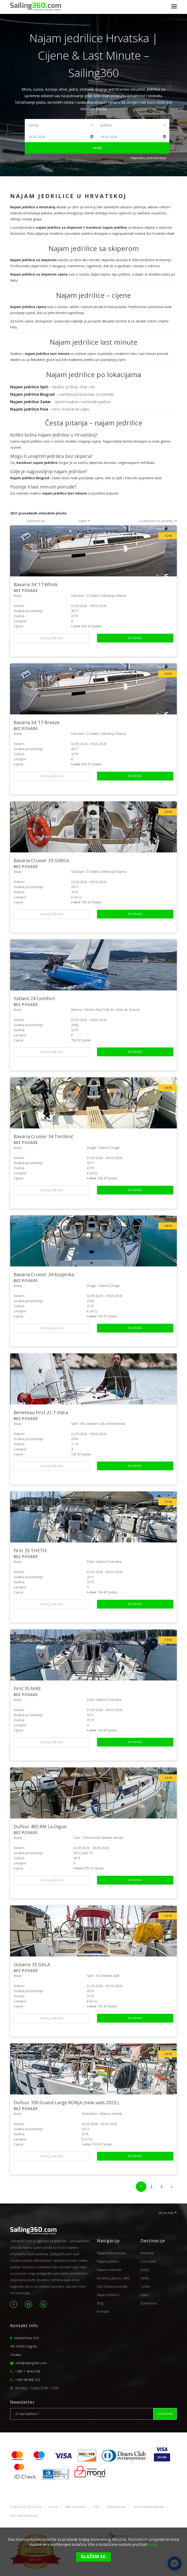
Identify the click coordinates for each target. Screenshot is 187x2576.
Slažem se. (93, 2556)
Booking (135, 638)
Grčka (144, 2270)
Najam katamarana (111, 2253)
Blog (100, 2303)
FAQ (96, 2507)
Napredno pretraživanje (148, 158)
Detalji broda (51, 638)
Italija (144, 2295)
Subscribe (165, 2414)
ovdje (152, 2544)
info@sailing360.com (31, 2363)
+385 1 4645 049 (27, 2371)
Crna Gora (148, 2261)
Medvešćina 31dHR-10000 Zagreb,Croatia (24, 2346)
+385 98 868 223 (27, 2379)
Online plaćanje (116, 2507)
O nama (53, 2507)
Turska (145, 2286)
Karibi (144, 2278)
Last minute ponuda (112, 2286)
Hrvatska (146, 2253)
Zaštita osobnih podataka (148, 2507)
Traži (97, 148)
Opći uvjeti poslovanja (23, 2516)
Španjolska (148, 2303)
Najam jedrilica (108, 2261)
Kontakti (103, 2311)
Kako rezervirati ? (76, 2507)
